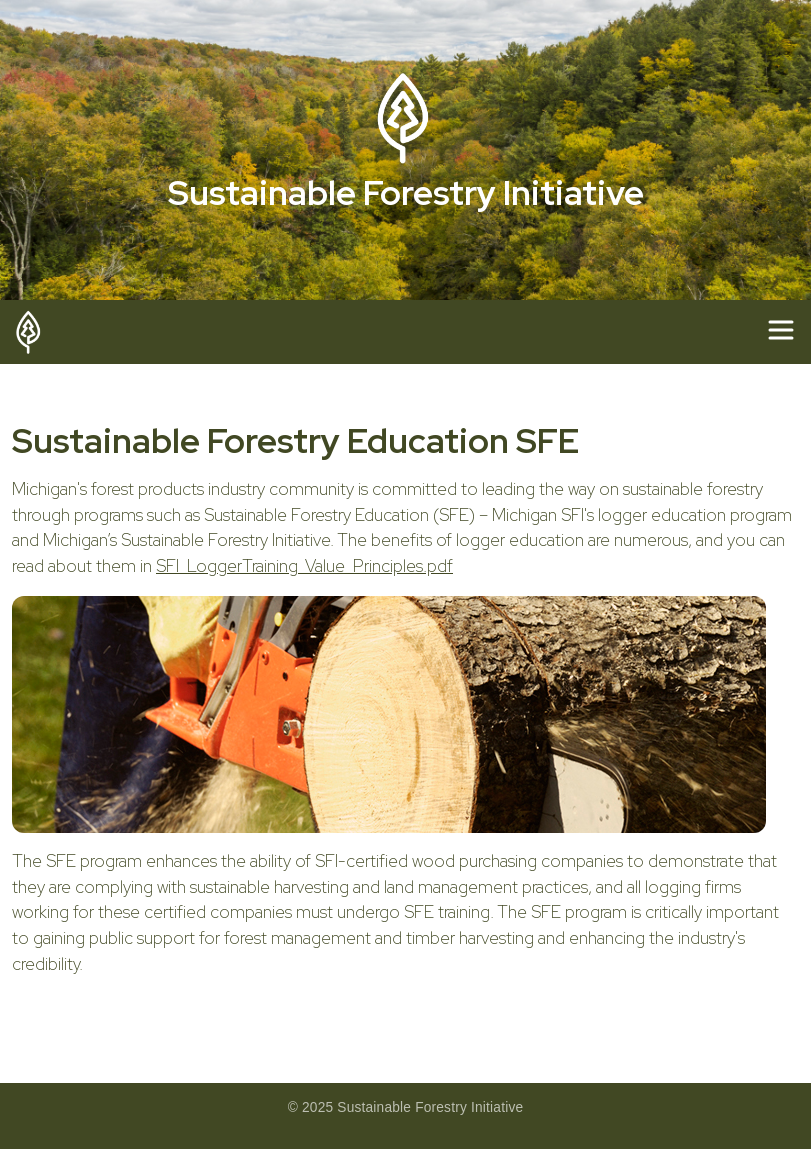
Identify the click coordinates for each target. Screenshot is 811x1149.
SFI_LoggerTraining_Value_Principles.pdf (304, 566)
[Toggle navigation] (781, 330)
